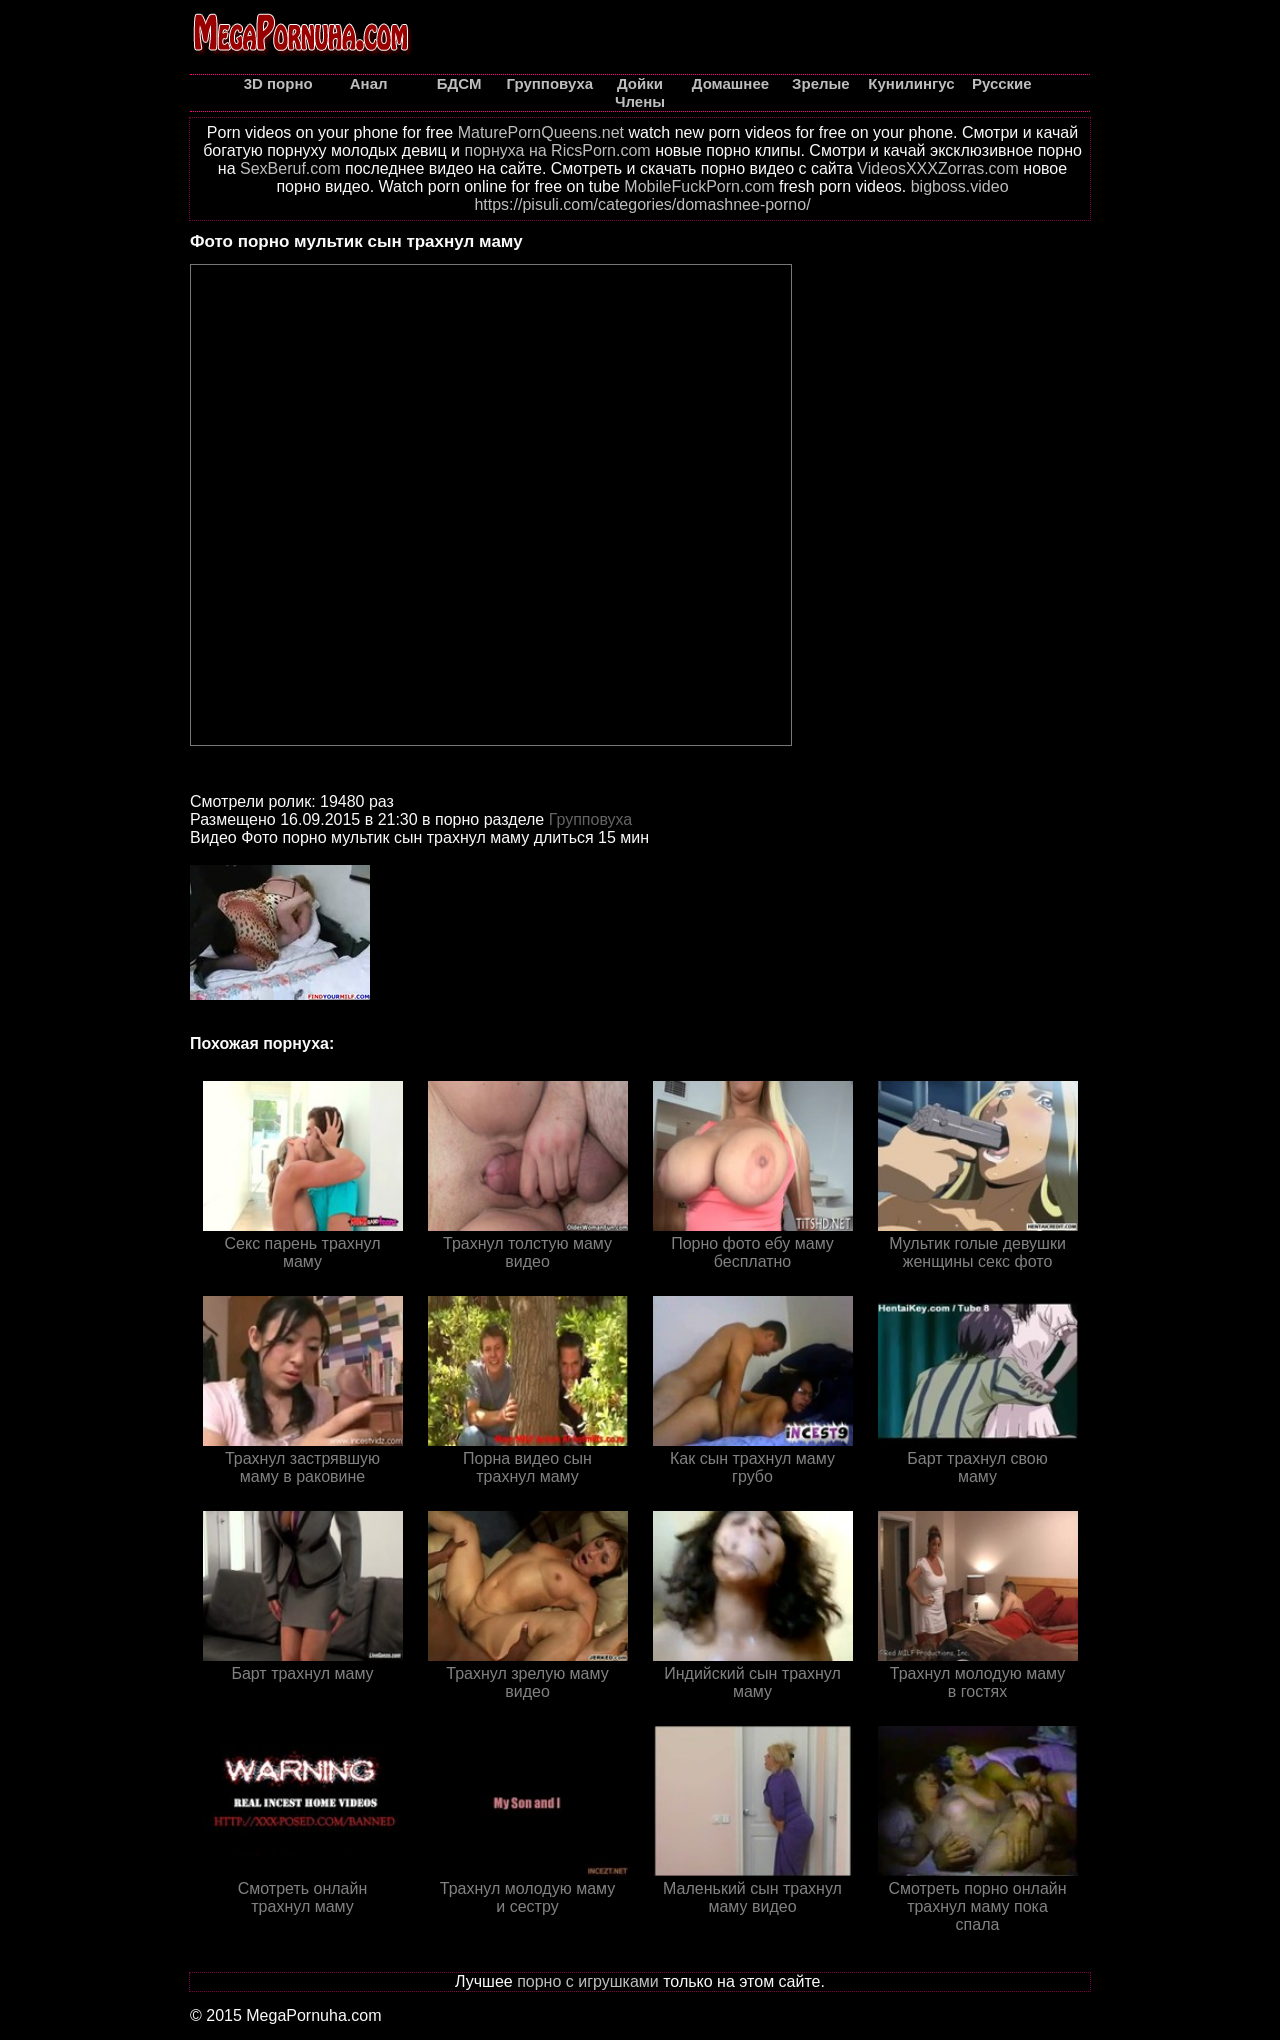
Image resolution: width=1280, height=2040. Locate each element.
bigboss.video (960, 186)
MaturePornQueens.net (541, 132)
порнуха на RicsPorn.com (557, 150)
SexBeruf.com (290, 168)
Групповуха (591, 819)
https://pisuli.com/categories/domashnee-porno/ (642, 204)
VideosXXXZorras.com (938, 168)
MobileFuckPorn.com (699, 186)
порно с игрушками (588, 1981)
